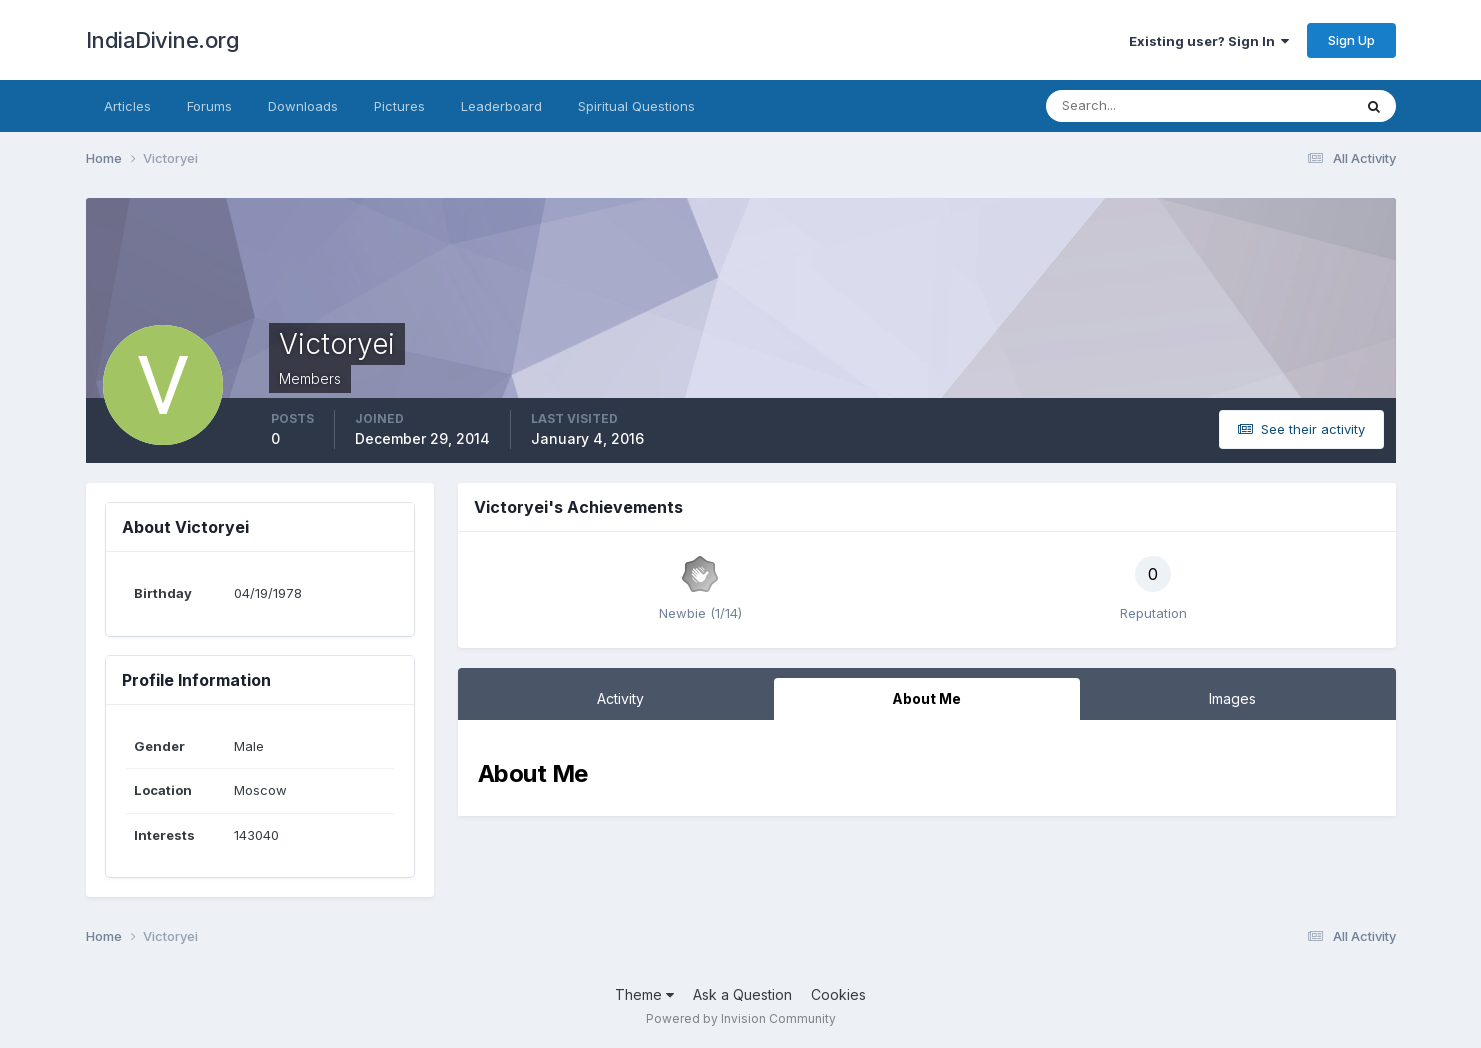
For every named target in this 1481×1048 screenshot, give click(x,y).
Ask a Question (742, 994)
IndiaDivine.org (163, 40)
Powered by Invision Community (741, 1018)
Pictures (399, 106)
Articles (127, 106)
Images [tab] (1232, 698)
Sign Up (1351, 40)
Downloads (303, 106)
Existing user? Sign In (1209, 41)
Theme (644, 994)
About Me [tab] (926, 698)
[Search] (1134, 106)
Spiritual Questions (636, 106)
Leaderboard (501, 106)
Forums (209, 106)
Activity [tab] (620, 698)
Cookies (838, 994)
